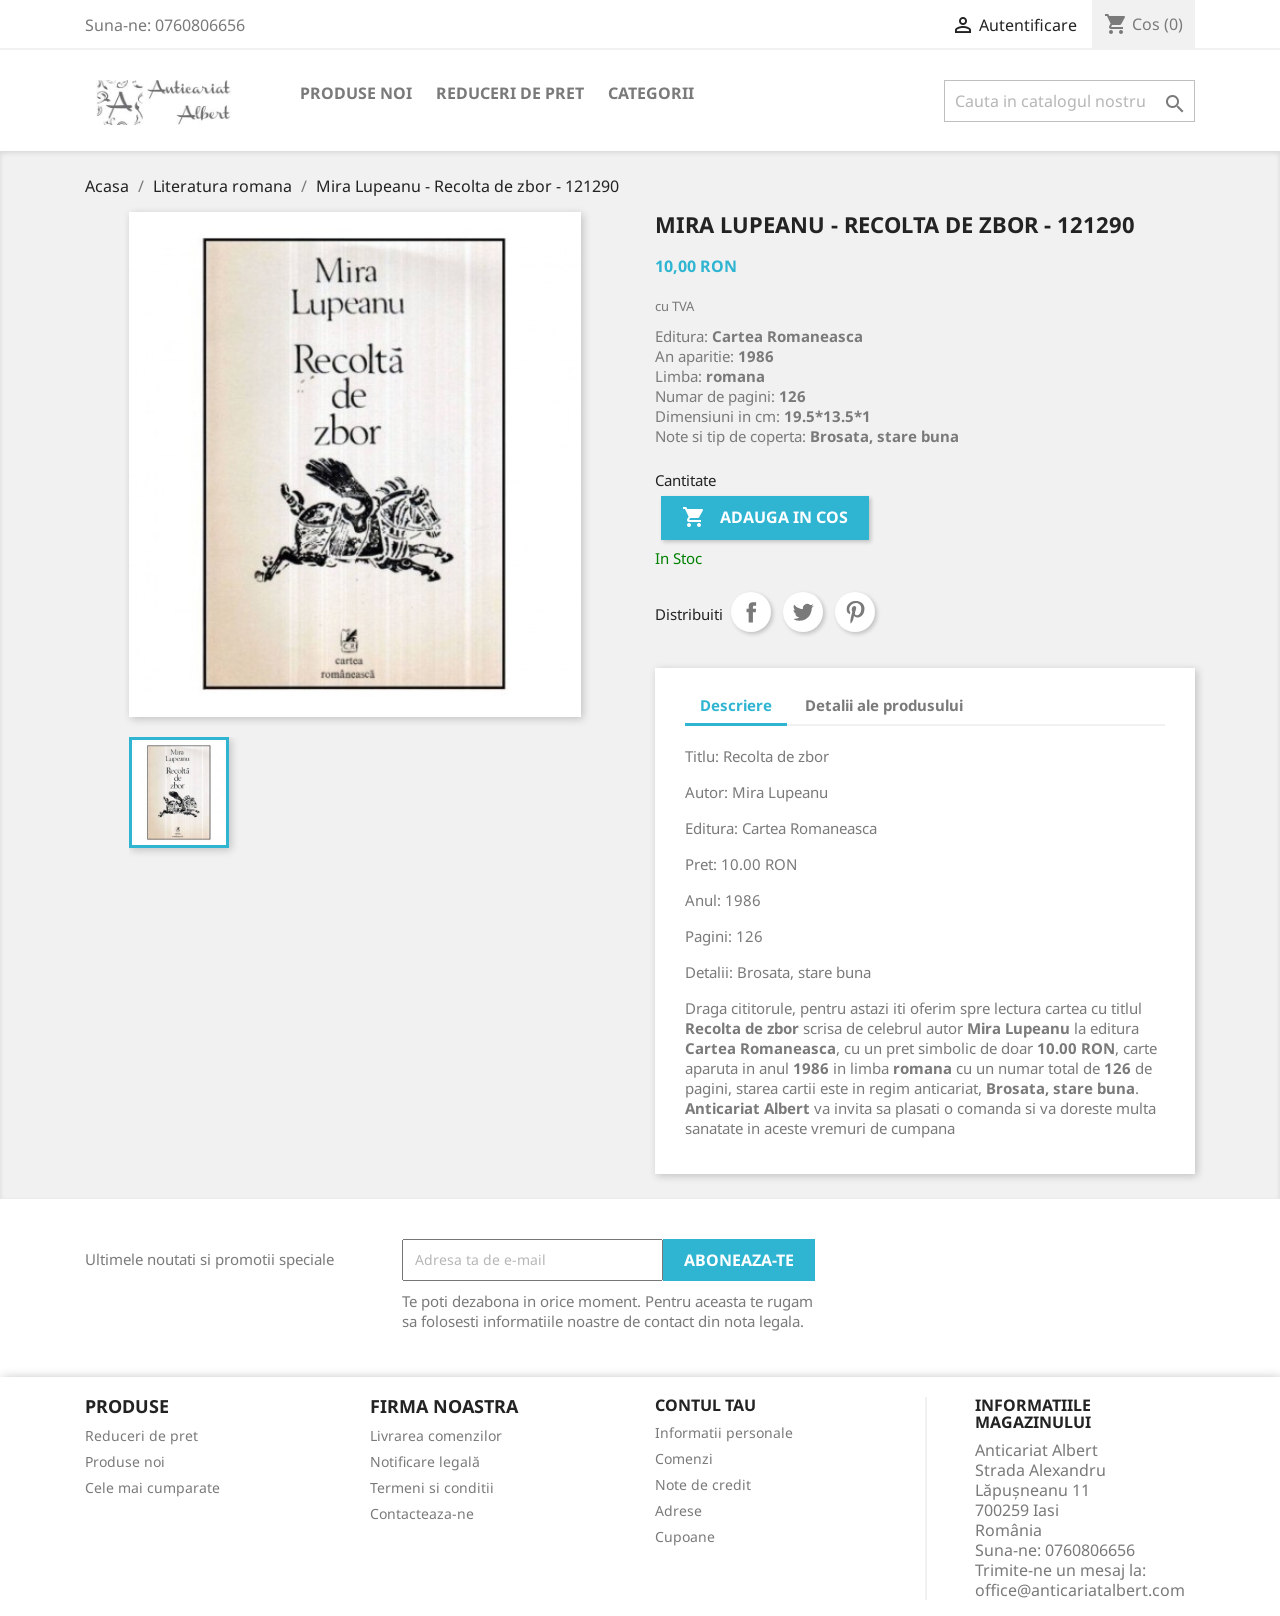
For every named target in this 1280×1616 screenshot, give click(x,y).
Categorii (651, 93)
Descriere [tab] (736, 705)
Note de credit (703, 1484)
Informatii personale (724, 1432)
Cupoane (685, 1536)
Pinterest (855, 612)
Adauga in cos (765, 518)
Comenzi (684, 1458)
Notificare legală (425, 1461)
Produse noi (356, 93)
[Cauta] (1069, 101)
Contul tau (705, 1406)
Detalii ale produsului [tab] (884, 705)
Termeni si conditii (432, 1487)
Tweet (803, 612)
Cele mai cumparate (152, 1487)
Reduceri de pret (510, 93)
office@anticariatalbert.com (1080, 1590)
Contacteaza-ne (422, 1513)
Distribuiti (751, 612)
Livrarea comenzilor (436, 1435)
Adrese (678, 1510)
